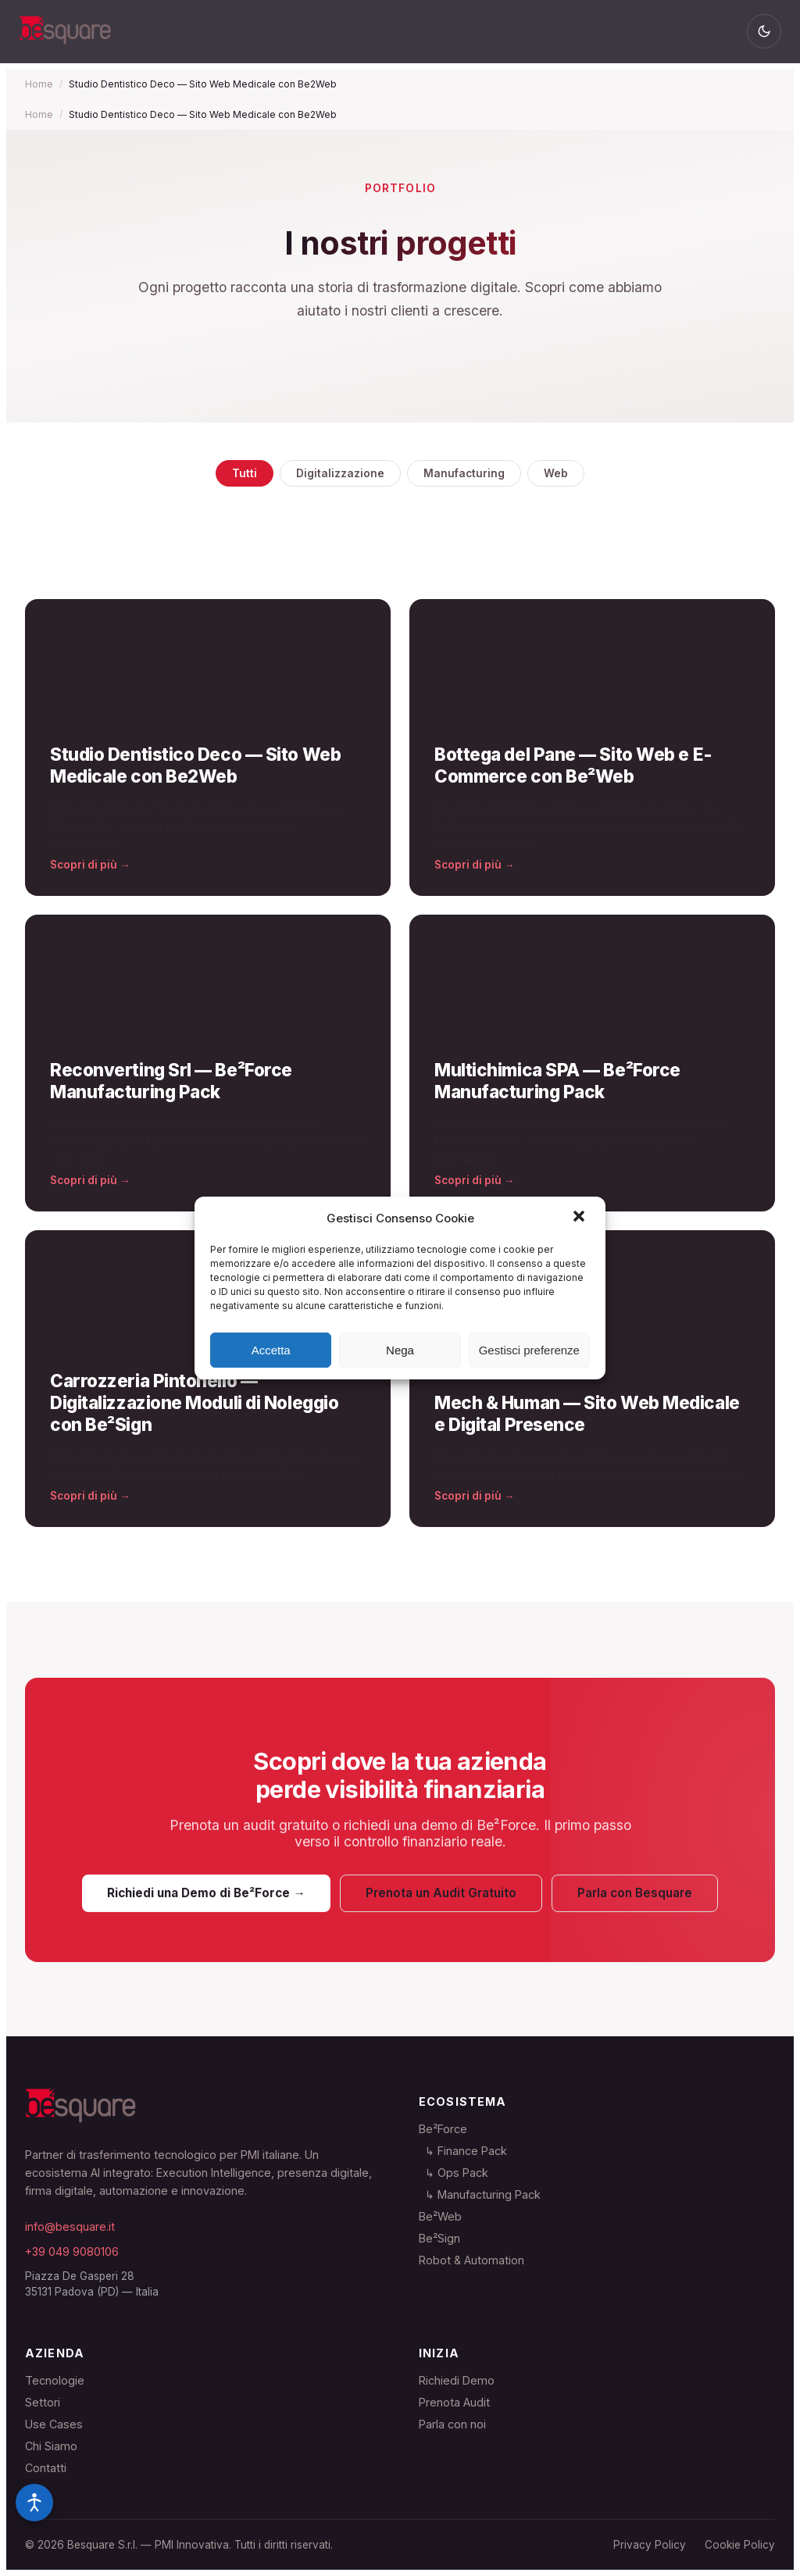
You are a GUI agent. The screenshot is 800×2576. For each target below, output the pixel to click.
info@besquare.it (70, 2226)
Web (556, 473)
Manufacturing (464, 473)
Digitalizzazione (340, 473)
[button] (580, 1217)
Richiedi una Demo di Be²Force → (206, 1901)
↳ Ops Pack (453, 2172)
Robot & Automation (471, 2260)
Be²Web (440, 2216)
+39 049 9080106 (72, 2251)
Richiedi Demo (457, 2380)
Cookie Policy (740, 2545)
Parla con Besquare (634, 1901)
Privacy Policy (649, 2545)
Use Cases (54, 2424)
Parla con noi (452, 2424)
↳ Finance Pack (463, 2150)
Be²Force (443, 2128)
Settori (42, 2402)
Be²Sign (439, 2238)
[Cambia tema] (764, 31)
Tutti (244, 473)
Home (39, 84)
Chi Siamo (51, 2446)
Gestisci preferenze (529, 1350)
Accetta (271, 1350)
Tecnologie (54, 2380)
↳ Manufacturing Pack (480, 2194)
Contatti (45, 2467)
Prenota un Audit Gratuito (441, 1901)
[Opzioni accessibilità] (34, 2502)
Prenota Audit (454, 2402)
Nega (400, 1350)
